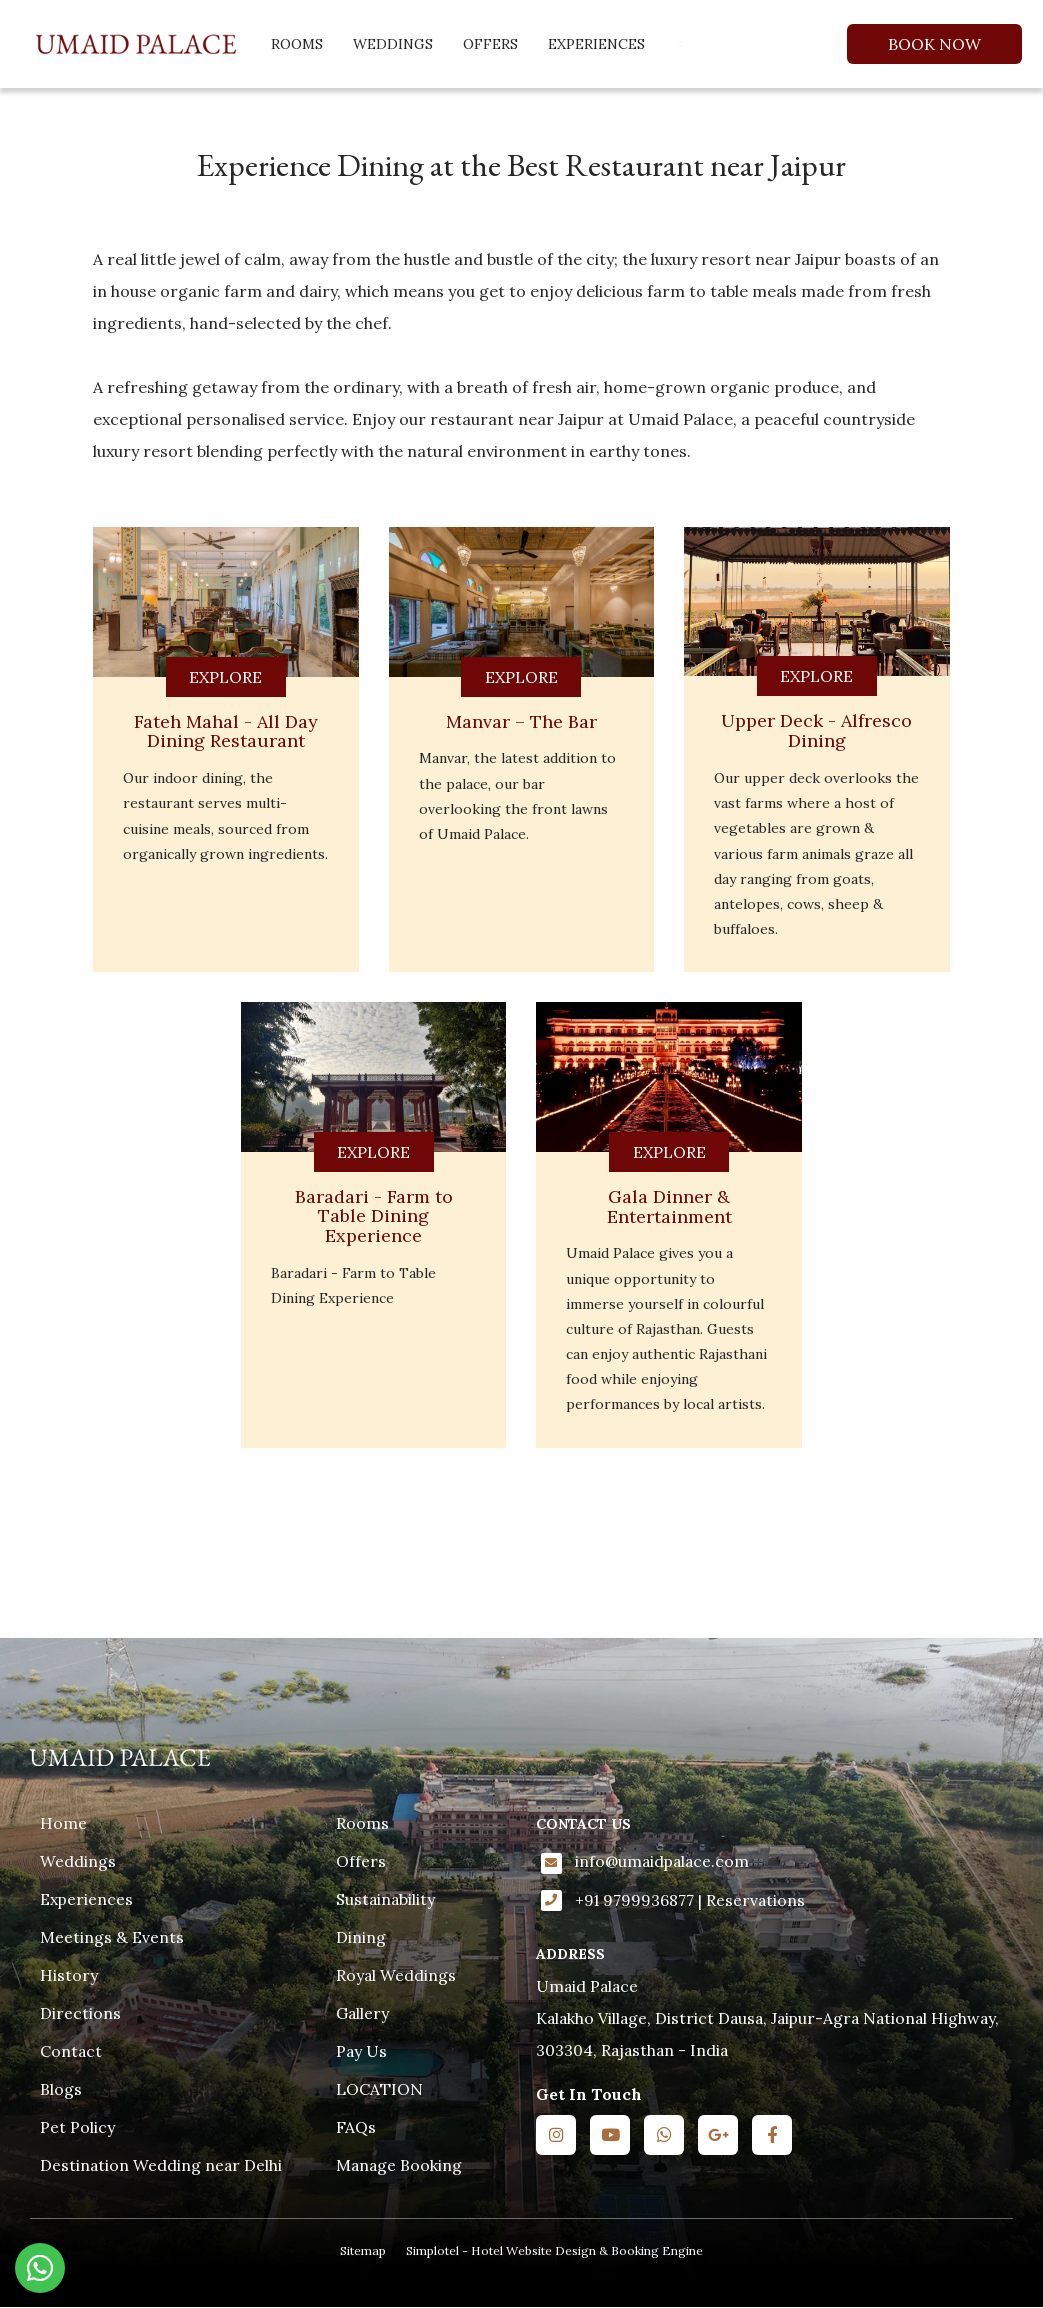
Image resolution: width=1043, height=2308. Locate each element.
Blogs (61, 2089)
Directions (80, 2013)
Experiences (596, 44)
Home (63, 1823)
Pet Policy (77, 2127)
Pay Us (361, 2051)
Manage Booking (399, 2165)
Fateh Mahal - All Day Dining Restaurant (226, 731)
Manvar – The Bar (521, 721)
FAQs (356, 2127)
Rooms (297, 44)
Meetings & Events (112, 1937)
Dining (361, 1937)
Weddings (393, 44)
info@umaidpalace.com (662, 1861)
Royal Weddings (396, 1975)
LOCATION (379, 2089)
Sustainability (385, 1899)
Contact (71, 2051)
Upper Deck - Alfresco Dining (816, 730)
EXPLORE (225, 677)
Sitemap (363, 2250)
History (69, 1975)
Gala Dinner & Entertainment (669, 1206)
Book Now (934, 44)
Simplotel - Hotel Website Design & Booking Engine (554, 2250)
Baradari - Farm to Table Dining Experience (374, 1216)
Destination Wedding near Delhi (161, 2165)
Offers (490, 44)
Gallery (362, 2013)
